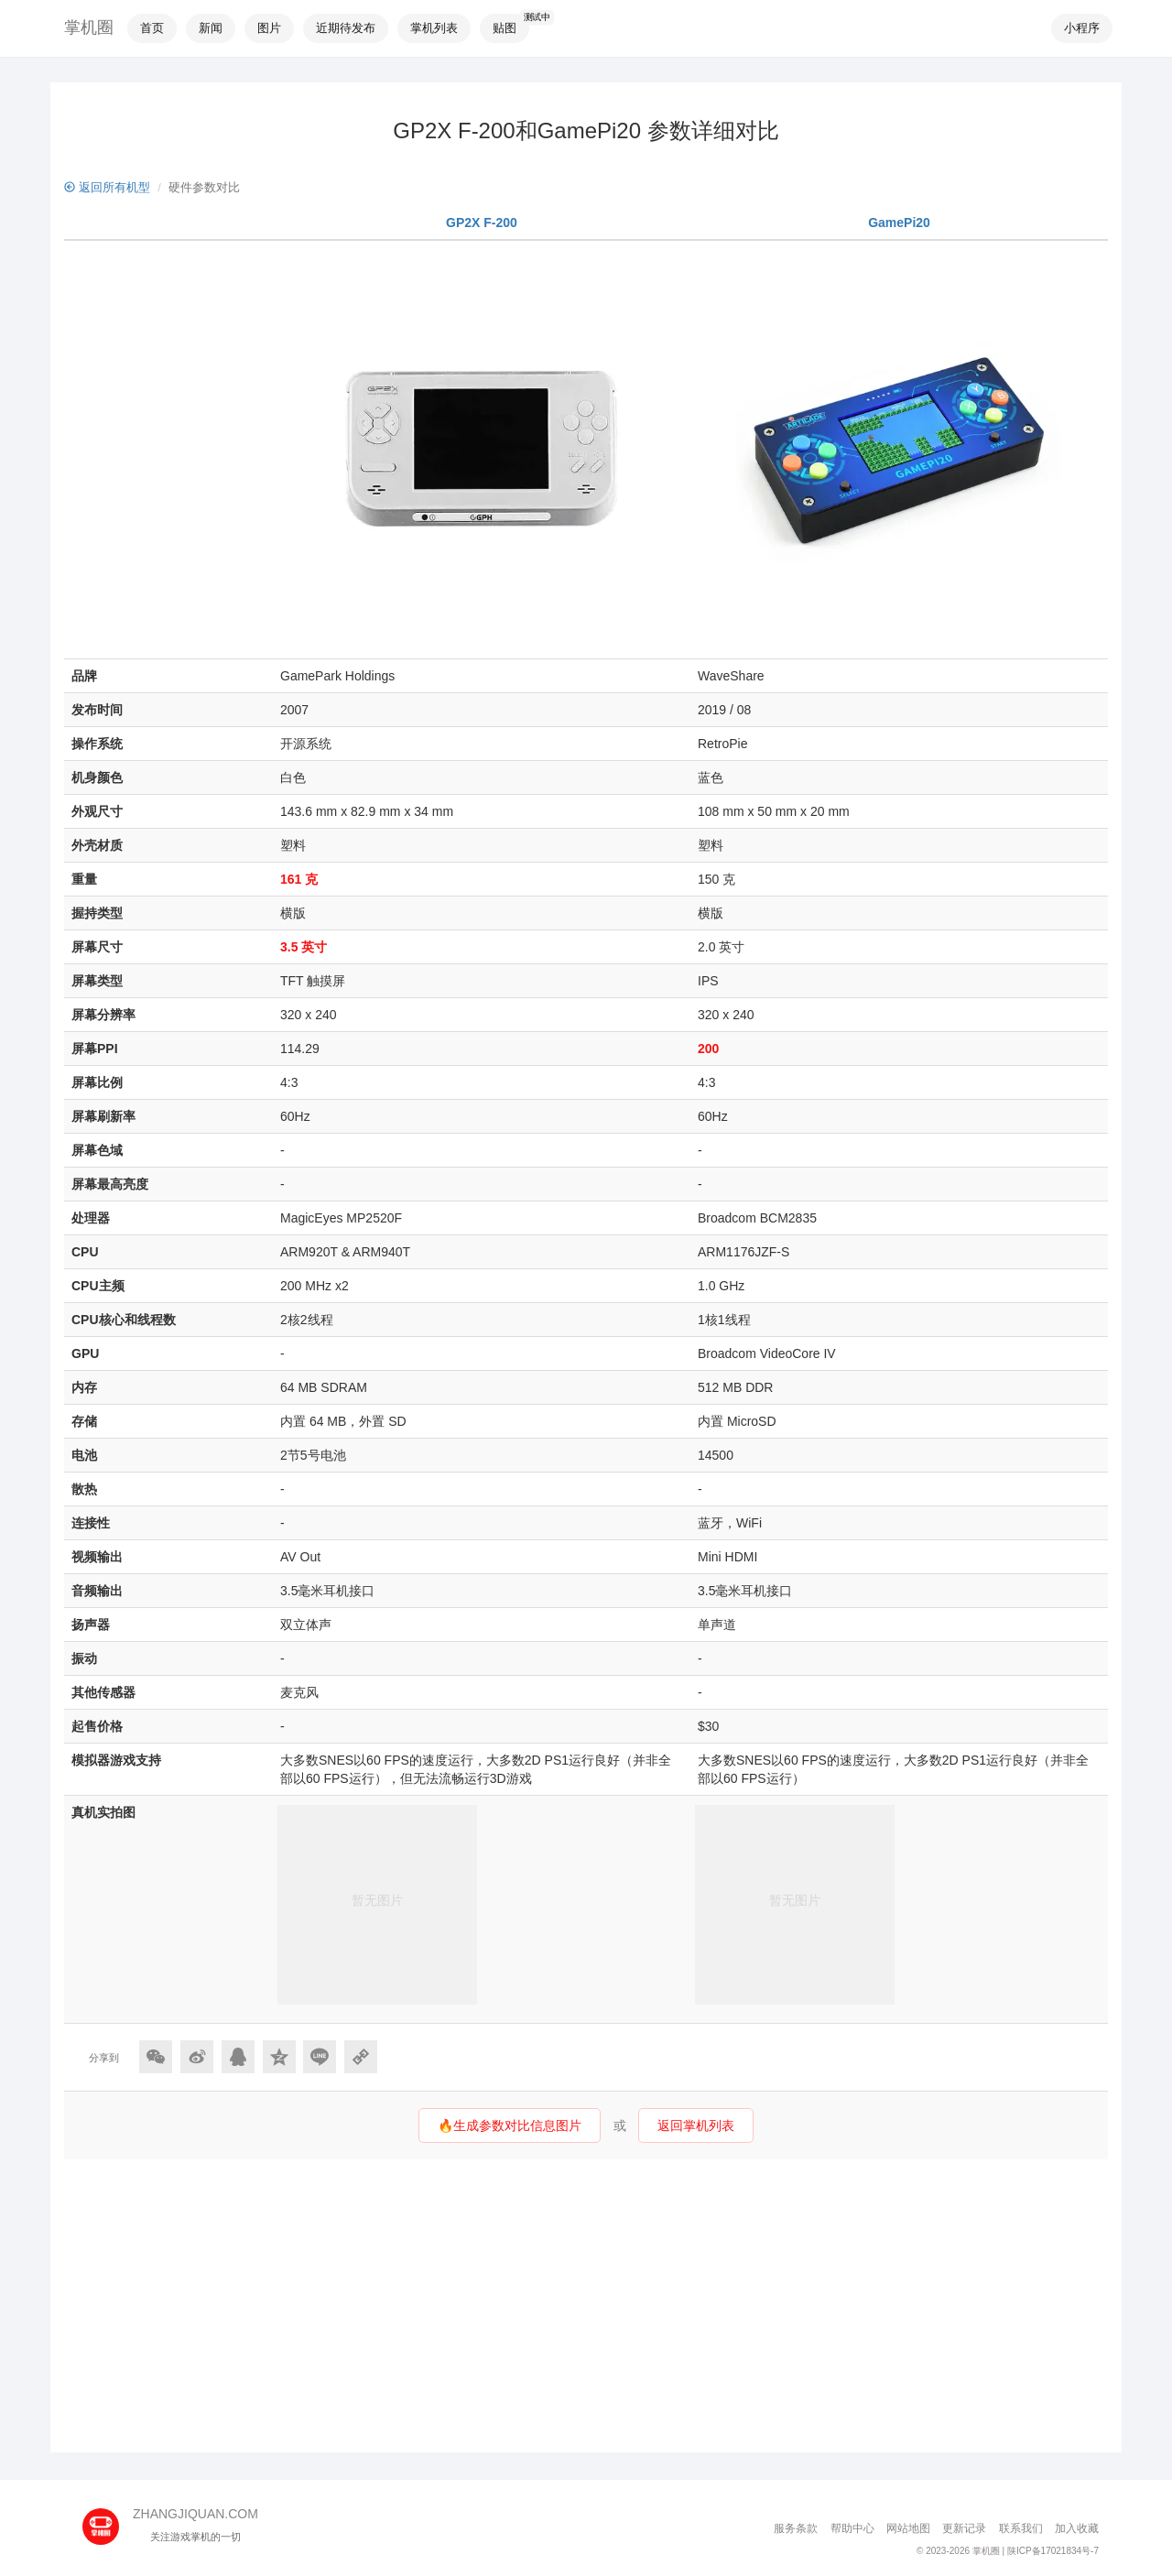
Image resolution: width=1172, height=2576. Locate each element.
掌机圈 (89, 27)
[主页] (107, 2520)
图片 (269, 28)
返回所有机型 (107, 187)
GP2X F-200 (481, 222)
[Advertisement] (586, 2306)
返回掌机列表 (695, 2125)
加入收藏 (1077, 2528)
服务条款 (796, 2528)
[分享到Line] (319, 2056)
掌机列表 (434, 28)
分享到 (104, 2057)
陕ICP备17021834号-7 (1053, 2551)
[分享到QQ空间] (279, 2056)
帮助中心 (852, 2528)
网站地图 (908, 2528)
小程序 (1082, 28)
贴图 (504, 28)
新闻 (210, 28)
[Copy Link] (360, 2056)
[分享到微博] (196, 2056)
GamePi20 (899, 222)
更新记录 (964, 2528)
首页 (152, 28)
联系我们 (1021, 2528)
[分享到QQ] (238, 2056)
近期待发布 (345, 28)
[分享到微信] (155, 2056)
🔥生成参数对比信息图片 (509, 2125)
